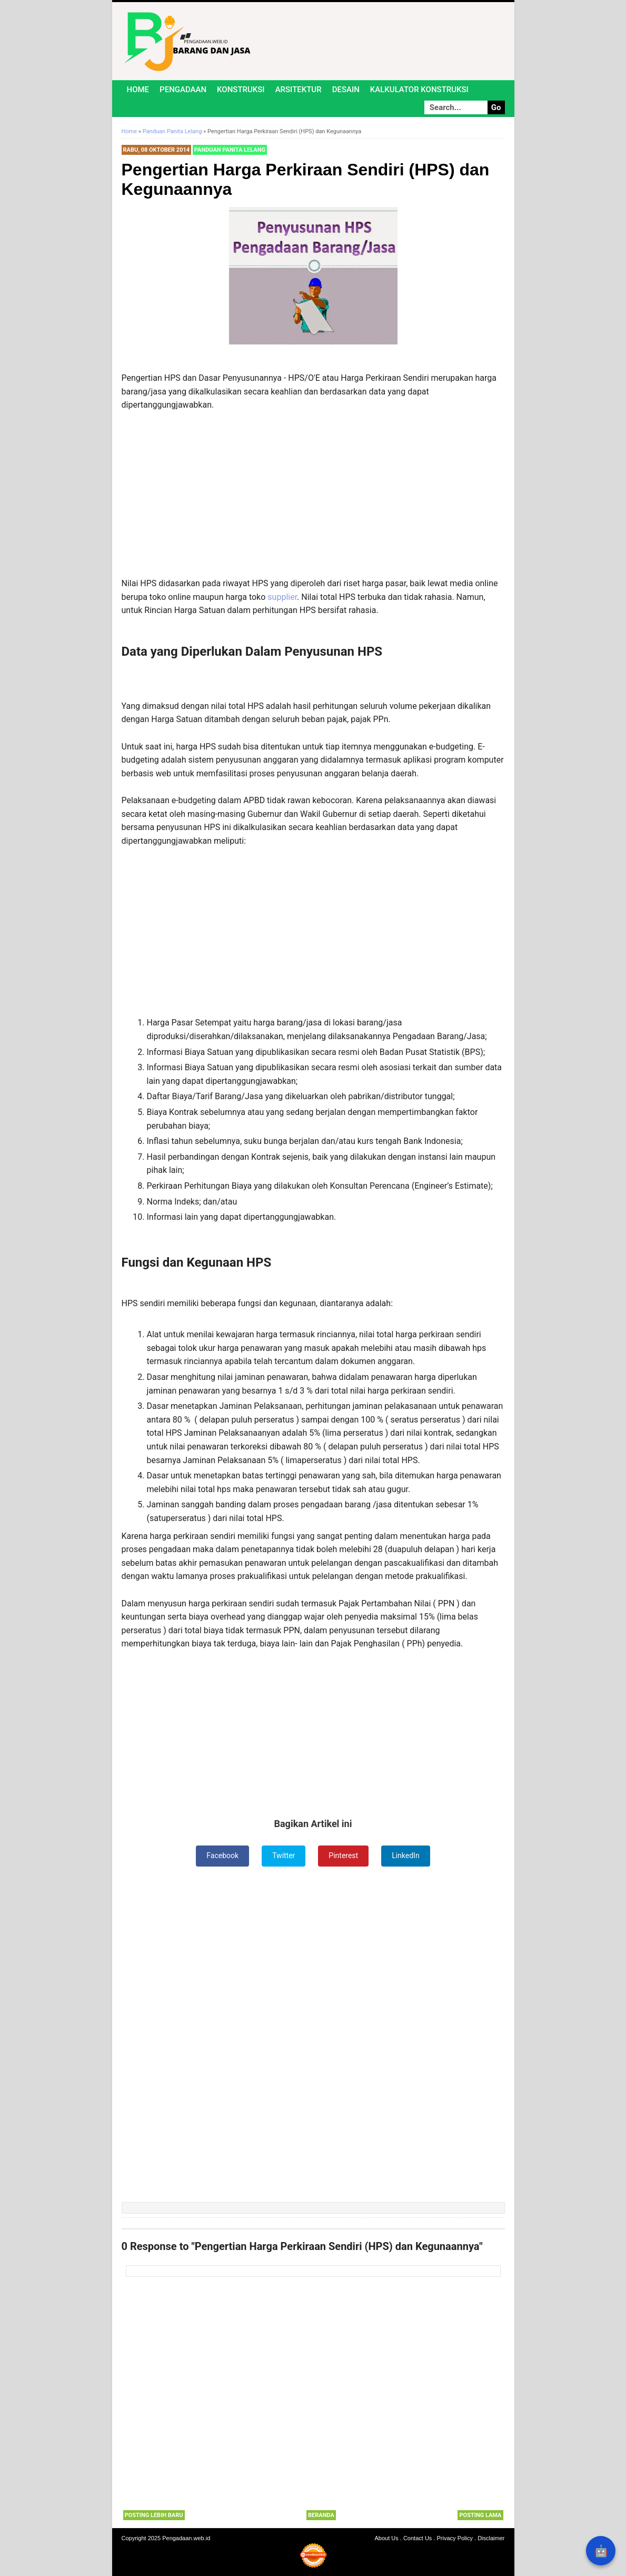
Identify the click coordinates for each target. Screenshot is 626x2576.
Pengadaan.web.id (186, 2538)
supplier (282, 597)
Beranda (321, 2515)
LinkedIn (406, 1855)
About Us (387, 2538)
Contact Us (417, 2538)
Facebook (222, 1855)
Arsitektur (298, 89)
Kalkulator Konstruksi (419, 89)
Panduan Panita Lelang (229, 149)
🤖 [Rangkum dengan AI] (601, 2551)
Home (138, 89)
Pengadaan (183, 89)
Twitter (283, 1855)
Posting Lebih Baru (154, 2515)
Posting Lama (480, 2515)
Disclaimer (491, 2538)
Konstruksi (241, 89)
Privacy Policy (455, 2538)
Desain (346, 89)
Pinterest (343, 1855)
